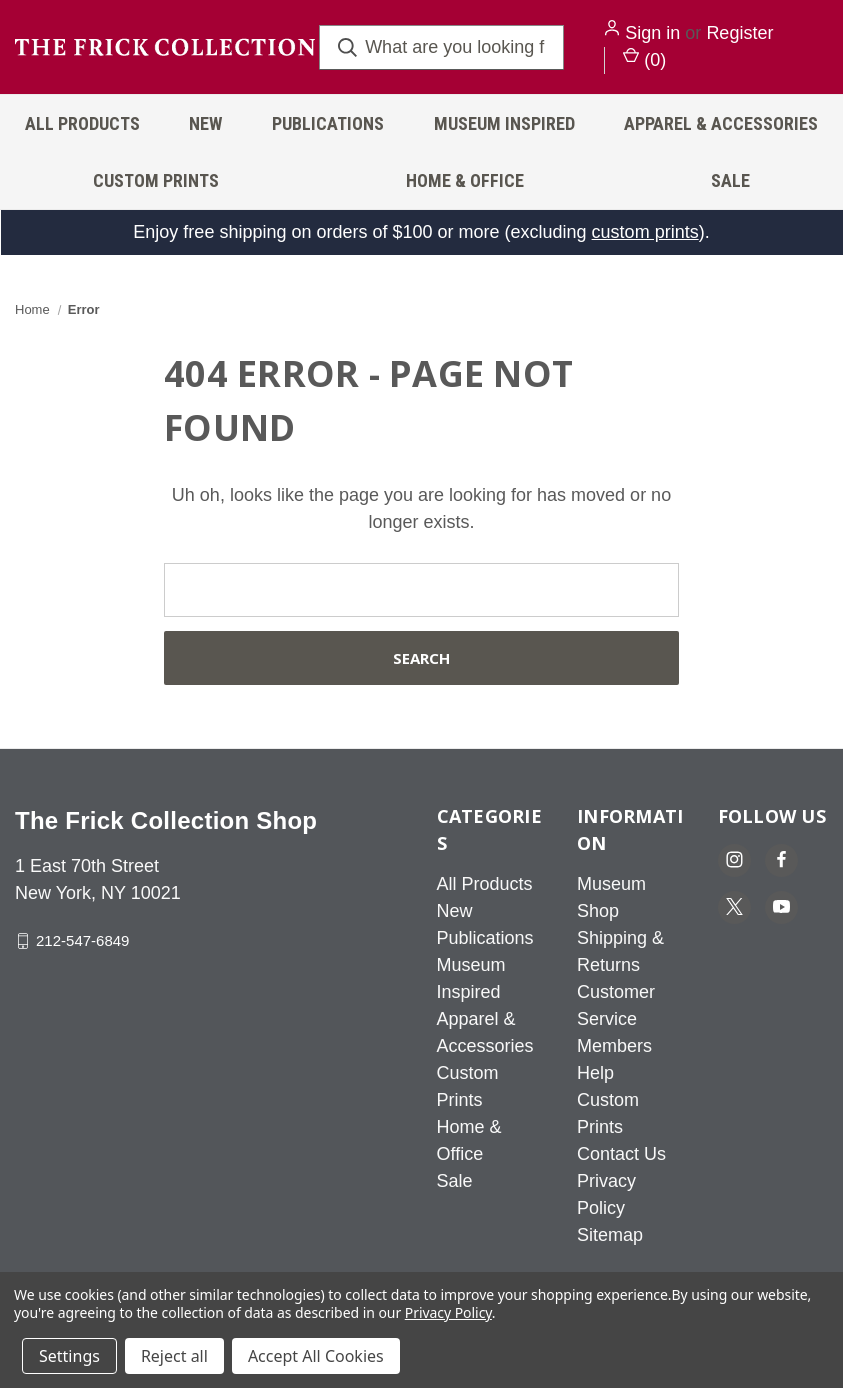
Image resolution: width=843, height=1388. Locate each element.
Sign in (652, 33)
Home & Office (465, 180)
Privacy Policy (448, 1312)
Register (739, 33)
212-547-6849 (82, 940)
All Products (82, 123)
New (205, 123)
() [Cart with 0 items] (644, 58)
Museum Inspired (504, 123)
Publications (328, 123)
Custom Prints (156, 180)
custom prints (645, 232)
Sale (455, 1181)
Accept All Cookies (316, 1356)
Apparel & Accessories (721, 123)
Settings (69, 1356)
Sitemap (610, 1235)
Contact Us (621, 1154)
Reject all (174, 1356)
